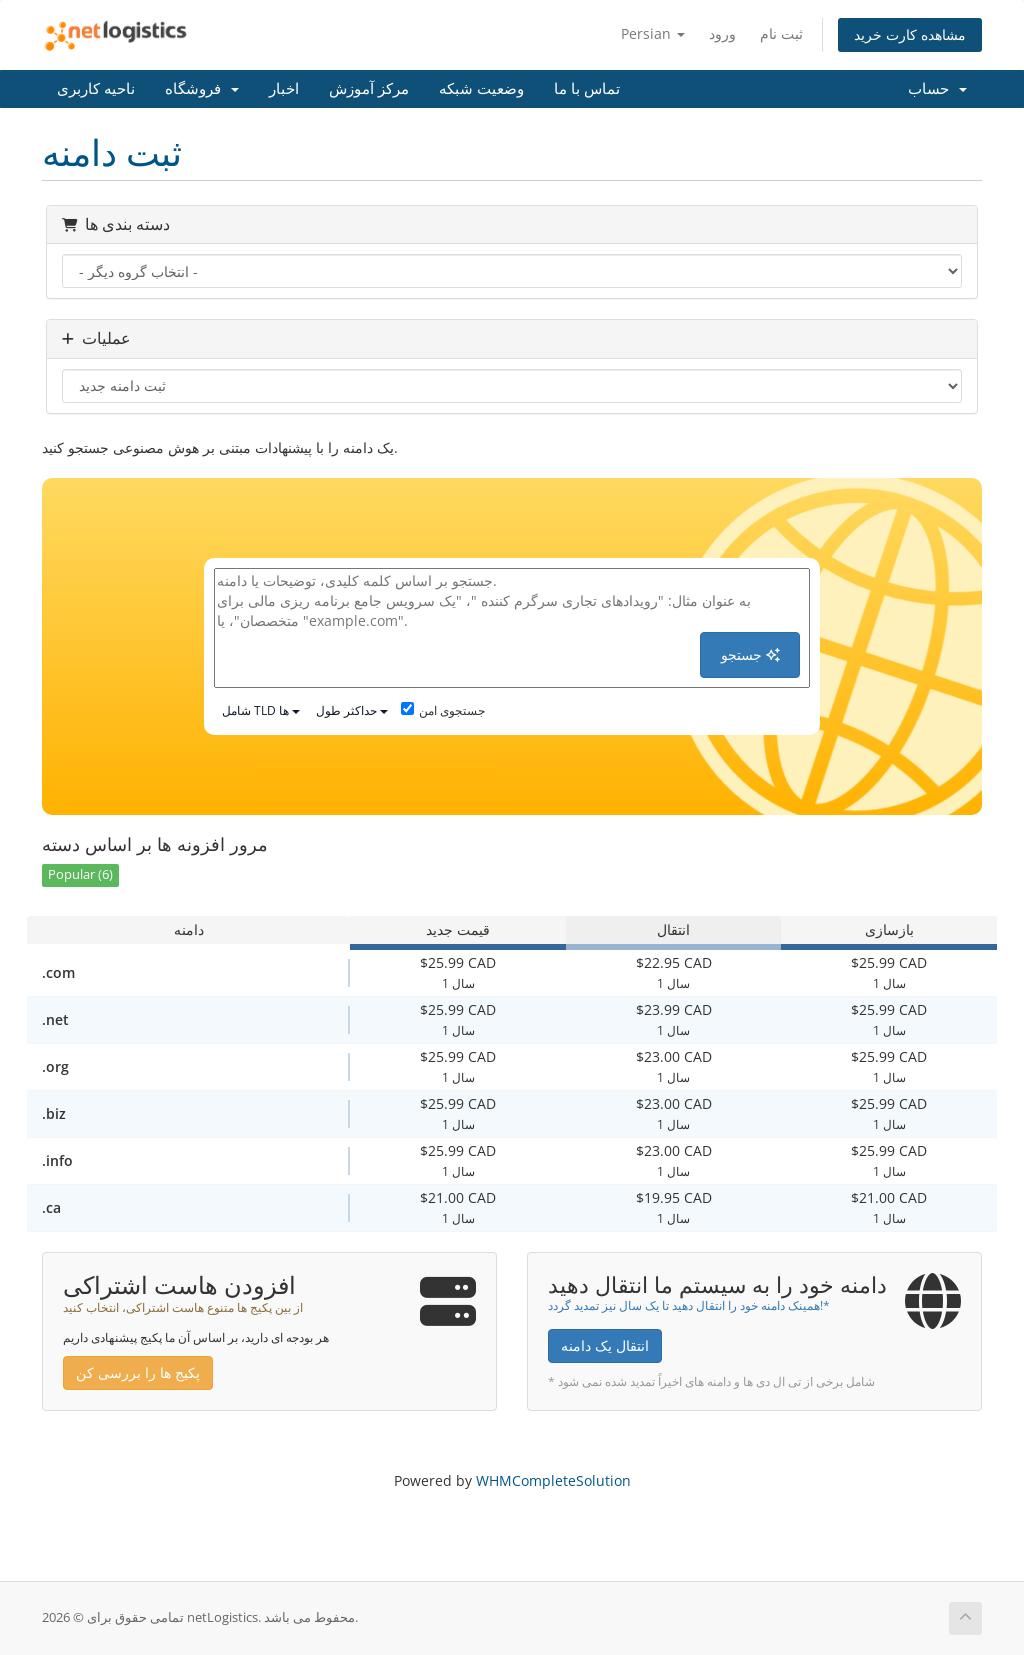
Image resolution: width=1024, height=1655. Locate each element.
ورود (722, 33)
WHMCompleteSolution (553, 1480)
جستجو (750, 654)
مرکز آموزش (369, 89)
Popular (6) (80, 874)
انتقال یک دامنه (605, 1345)
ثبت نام (781, 33)
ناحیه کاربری (96, 89)
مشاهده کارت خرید (910, 34)
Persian (653, 33)
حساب (937, 89)
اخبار (284, 89)
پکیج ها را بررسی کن (138, 1372)
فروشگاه (202, 89)
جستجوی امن (443, 710)
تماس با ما (587, 89)
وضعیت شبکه (481, 89)
